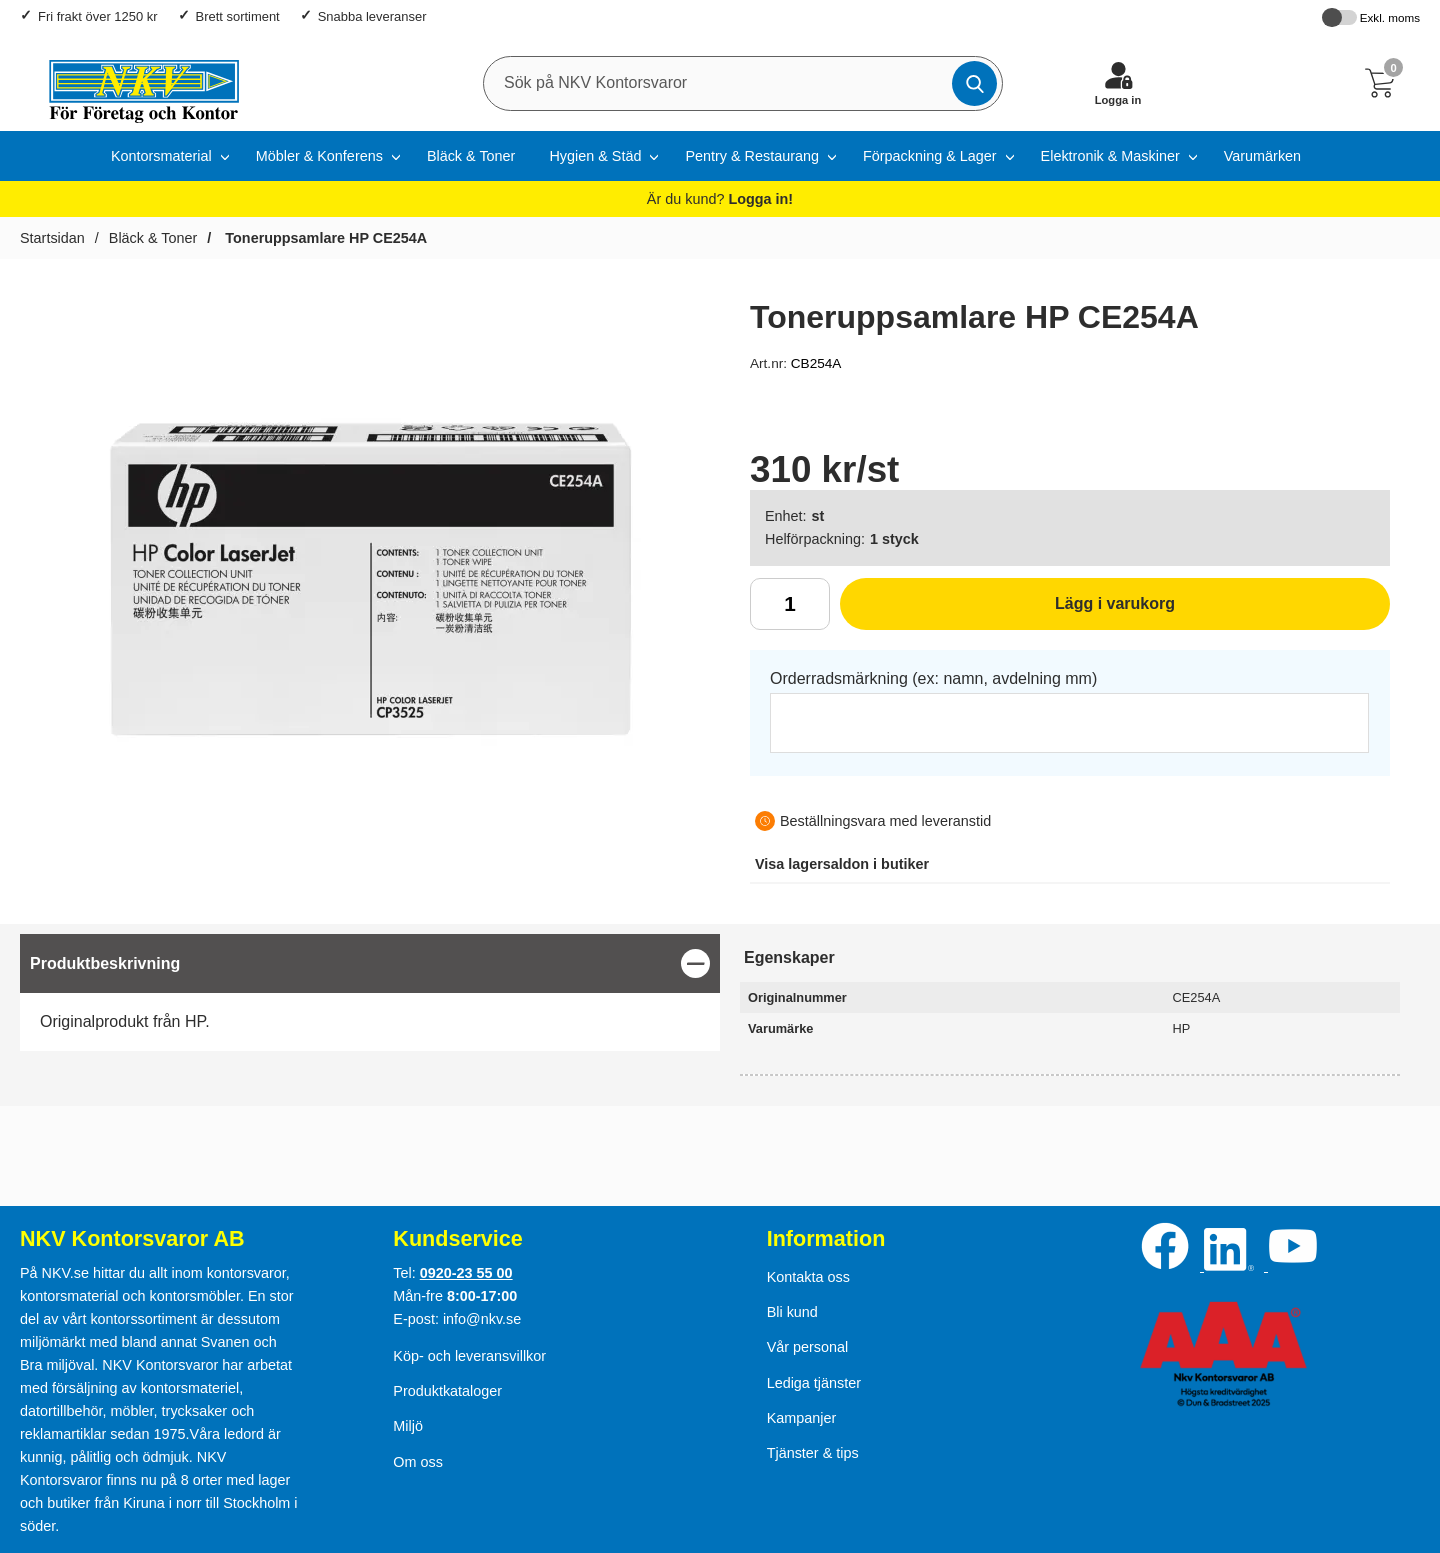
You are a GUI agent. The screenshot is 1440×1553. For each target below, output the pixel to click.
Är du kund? (720, 199)
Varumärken (1262, 156)
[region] (370, 963)
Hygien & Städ (595, 156)
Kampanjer (802, 1418)
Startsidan (52, 238)
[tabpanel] (370, 992)
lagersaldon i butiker (842, 864)
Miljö (408, 1426)
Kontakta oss (808, 1277)
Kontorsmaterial (161, 156)
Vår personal (808, 1347)
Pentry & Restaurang (752, 156)
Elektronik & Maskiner (1110, 156)
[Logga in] (1118, 83)
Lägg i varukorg (1007, 611)
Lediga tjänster (814, 1383)
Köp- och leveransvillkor (469, 1356)
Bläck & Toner (471, 156)
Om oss (418, 1462)
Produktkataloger (447, 1391)
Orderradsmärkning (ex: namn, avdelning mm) (933, 678)
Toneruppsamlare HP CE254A (324, 238)
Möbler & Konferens (319, 156)
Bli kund (792, 1312)
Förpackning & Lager (930, 156)
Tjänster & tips (813, 1453)
